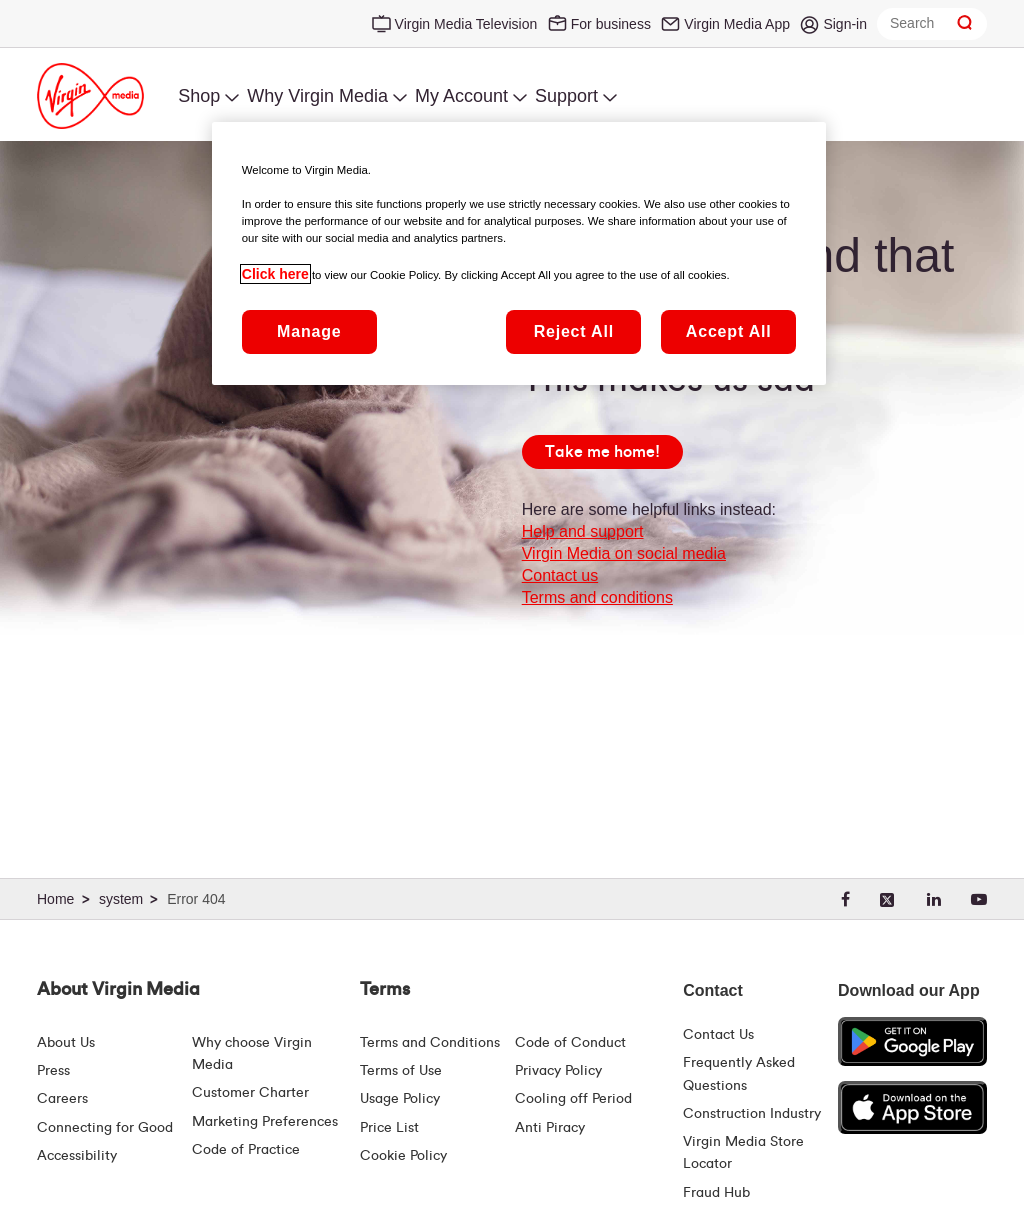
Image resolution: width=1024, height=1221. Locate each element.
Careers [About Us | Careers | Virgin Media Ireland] (62, 1099)
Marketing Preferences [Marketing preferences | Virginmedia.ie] (265, 1122)
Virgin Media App (737, 24)
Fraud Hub (716, 1193)
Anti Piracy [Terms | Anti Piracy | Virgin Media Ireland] (550, 1128)
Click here (275, 274)
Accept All (729, 331)
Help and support (583, 531)
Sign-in (845, 24)
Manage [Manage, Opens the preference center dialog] (309, 331)
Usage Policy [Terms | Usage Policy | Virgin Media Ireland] (400, 1099)
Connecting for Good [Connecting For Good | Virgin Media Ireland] (105, 1128)
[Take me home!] (602, 452)
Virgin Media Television (466, 24)
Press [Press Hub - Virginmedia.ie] (53, 1071)
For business (611, 24)
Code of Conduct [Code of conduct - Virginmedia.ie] (570, 1043)
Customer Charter (250, 1093)
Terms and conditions (597, 597)
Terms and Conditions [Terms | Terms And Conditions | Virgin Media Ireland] (430, 1043)
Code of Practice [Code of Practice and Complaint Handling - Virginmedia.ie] (246, 1150)
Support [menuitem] (566, 96)
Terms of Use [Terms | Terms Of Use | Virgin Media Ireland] (401, 1071)
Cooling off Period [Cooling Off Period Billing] (573, 1099)
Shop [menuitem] (199, 96)
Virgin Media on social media (624, 553)
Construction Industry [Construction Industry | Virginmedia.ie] (752, 1114)
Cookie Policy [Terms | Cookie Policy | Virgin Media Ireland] (403, 1156)
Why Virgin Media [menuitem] (317, 96)
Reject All (574, 331)
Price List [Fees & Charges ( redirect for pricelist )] (389, 1128)
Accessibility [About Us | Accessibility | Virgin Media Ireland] (77, 1156)
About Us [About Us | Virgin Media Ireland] (66, 1043)
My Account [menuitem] (461, 96)
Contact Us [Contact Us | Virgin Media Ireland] (718, 1035)
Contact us (560, 575)
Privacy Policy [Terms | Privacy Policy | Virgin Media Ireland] (558, 1071)
